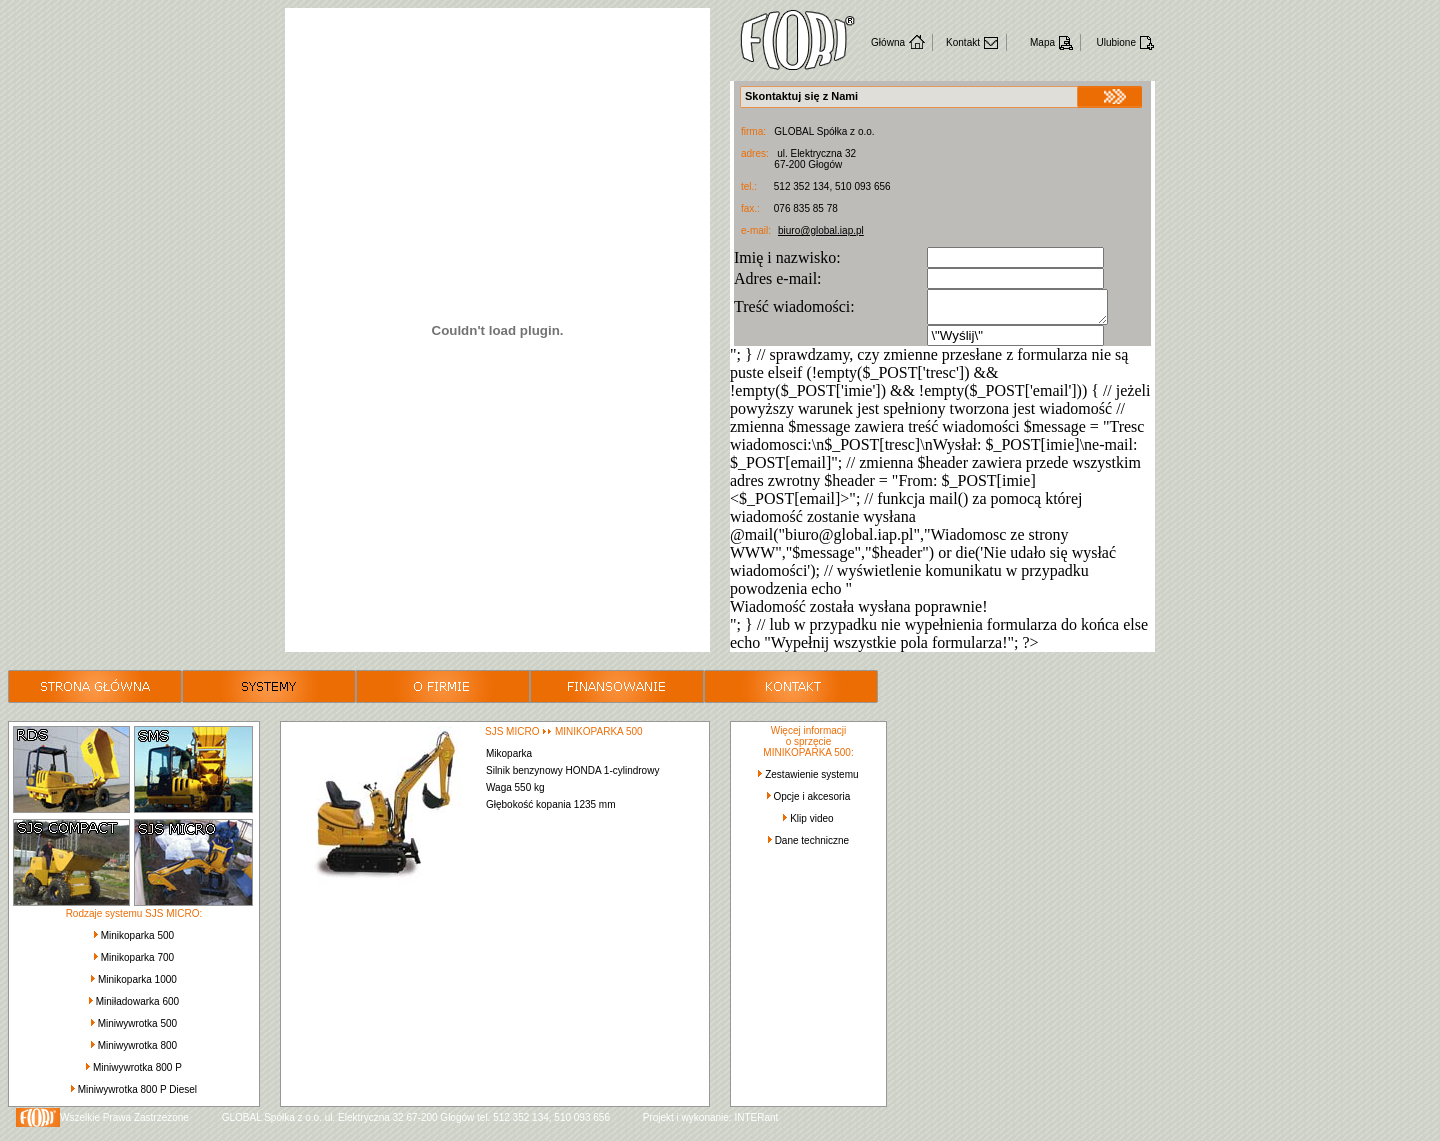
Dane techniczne (812, 846)
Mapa (1042, 42)
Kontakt (963, 42)
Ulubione (1116, 42)
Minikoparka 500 (137, 941)
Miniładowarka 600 (137, 1007)
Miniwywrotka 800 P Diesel (137, 1095)
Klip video (811, 824)
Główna (888, 42)
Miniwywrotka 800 (137, 1051)
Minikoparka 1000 (137, 985)
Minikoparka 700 (137, 963)
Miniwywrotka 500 (137, 1029)
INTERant (756, 1123)
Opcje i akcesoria (812, 802)
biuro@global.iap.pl (821, 230)
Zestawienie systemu (811, 780)
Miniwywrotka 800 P (137, 1073)
